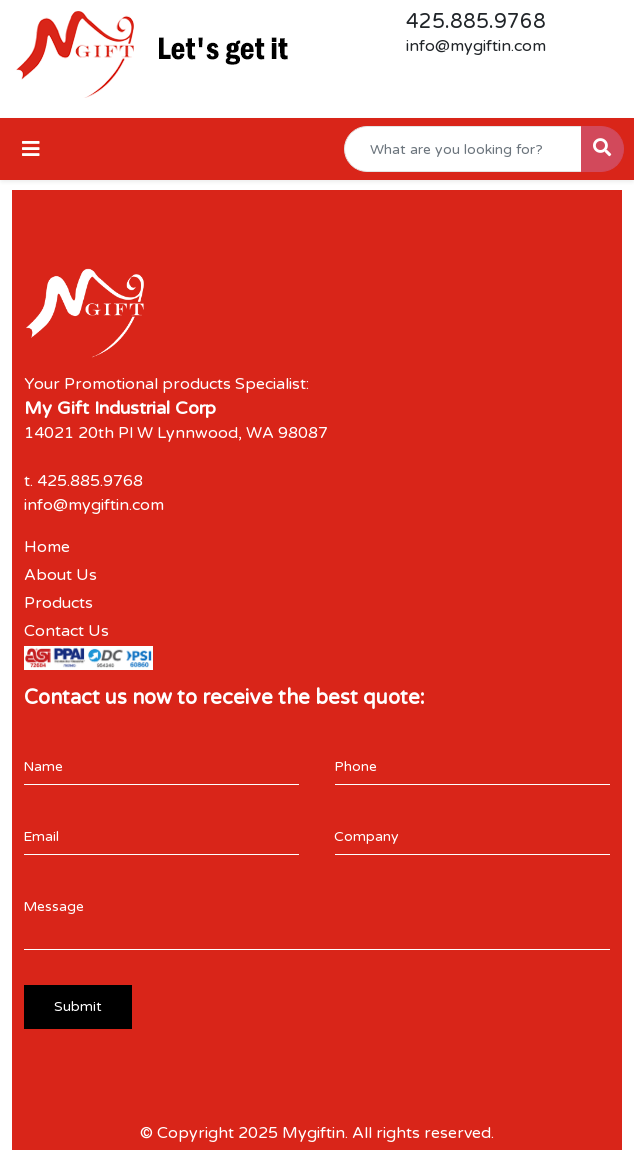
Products (58, 603)
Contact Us (66, 631)
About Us (60, 575)
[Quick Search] (463, 149)
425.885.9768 (476, 22)
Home (47, 547)
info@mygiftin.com (476, 46)
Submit (78, 1006)
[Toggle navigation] (31, 149)
